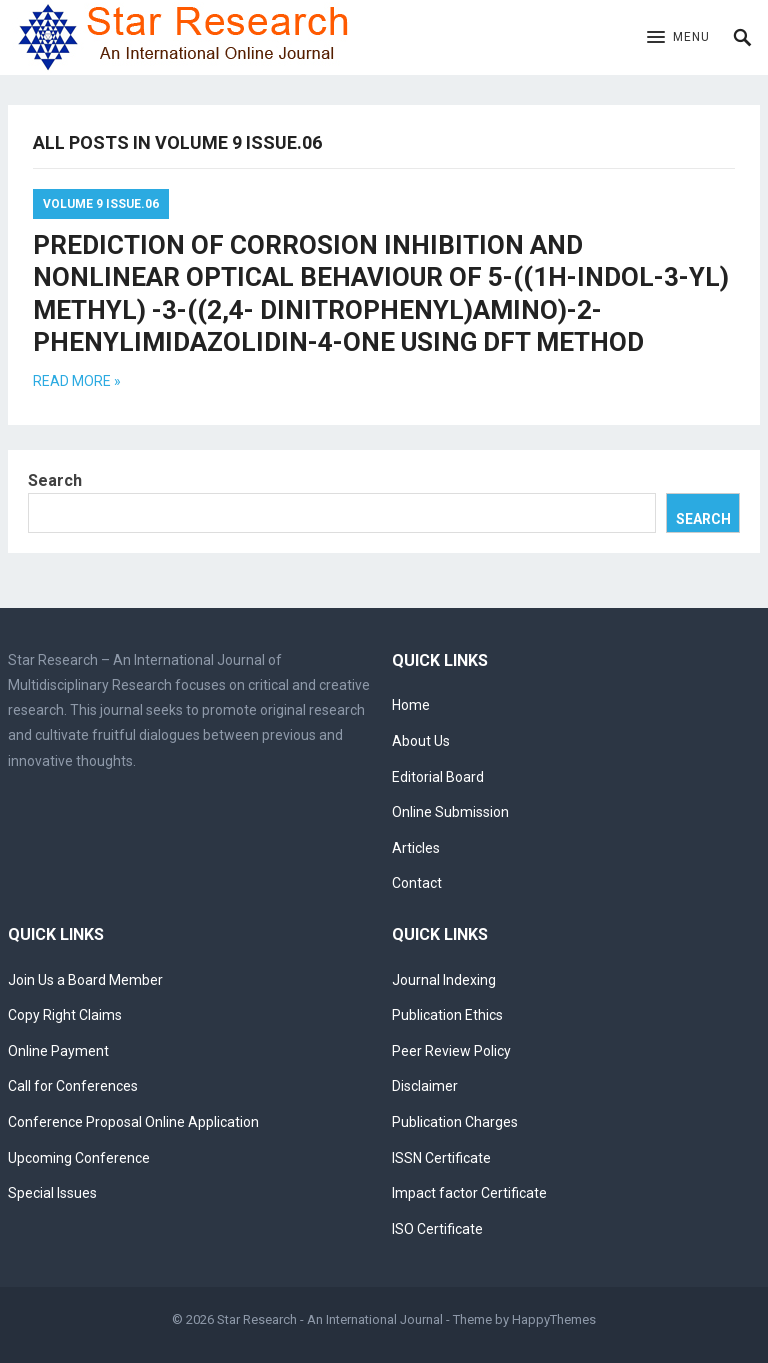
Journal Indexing (444, 980)
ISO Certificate (437, 1229)
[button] (678, 38)
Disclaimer (425, 1086)
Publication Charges (455, 1122)
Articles (416, 848)
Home (411, 705)
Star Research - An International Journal (330, 1319)
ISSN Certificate (441, 1158)
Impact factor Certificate (469, 1193)
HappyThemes (554, 1319)
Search (55, 480)
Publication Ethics (447, 1015)
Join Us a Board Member (85, 980)
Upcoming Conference (79, 1158)
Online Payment (58, 1051)
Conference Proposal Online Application (133, 1122)
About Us (421, 741)
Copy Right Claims (65, 1015)
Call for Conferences (73, 1086)
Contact (417, 883)
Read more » (77, 381)
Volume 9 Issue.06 (101, 204)
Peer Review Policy (451, 1051)
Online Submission (450, 812)
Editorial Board (438, 777)
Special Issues (52, 1193)
